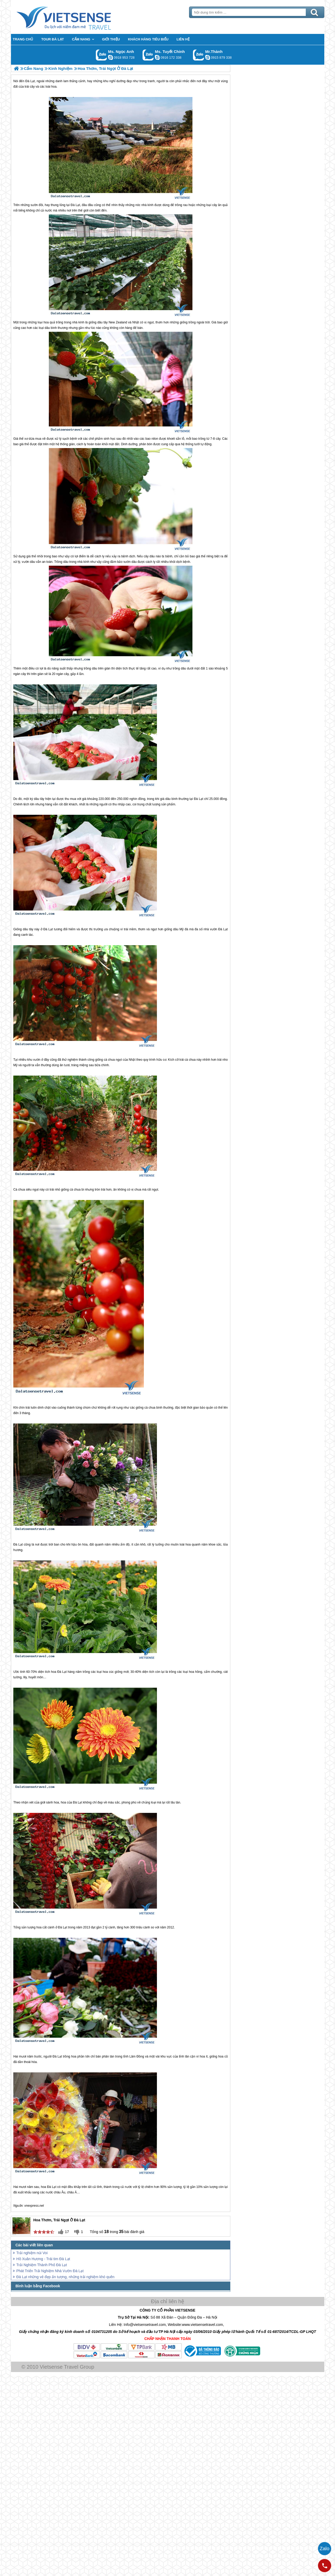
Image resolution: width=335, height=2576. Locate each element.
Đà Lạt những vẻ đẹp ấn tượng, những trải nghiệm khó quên (65, 2277)
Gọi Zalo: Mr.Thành (198, 55)
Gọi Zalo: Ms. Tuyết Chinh (148, 55)
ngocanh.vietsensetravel (110, 57)
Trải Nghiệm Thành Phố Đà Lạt (41, 2265)
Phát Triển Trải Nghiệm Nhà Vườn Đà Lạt (50, 2271)
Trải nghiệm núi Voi (32, 2253)
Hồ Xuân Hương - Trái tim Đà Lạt (43, 2259)
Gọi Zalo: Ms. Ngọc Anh (101, 55)
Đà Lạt (75, 205)
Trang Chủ (77, 17)
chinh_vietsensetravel (157, 57)
